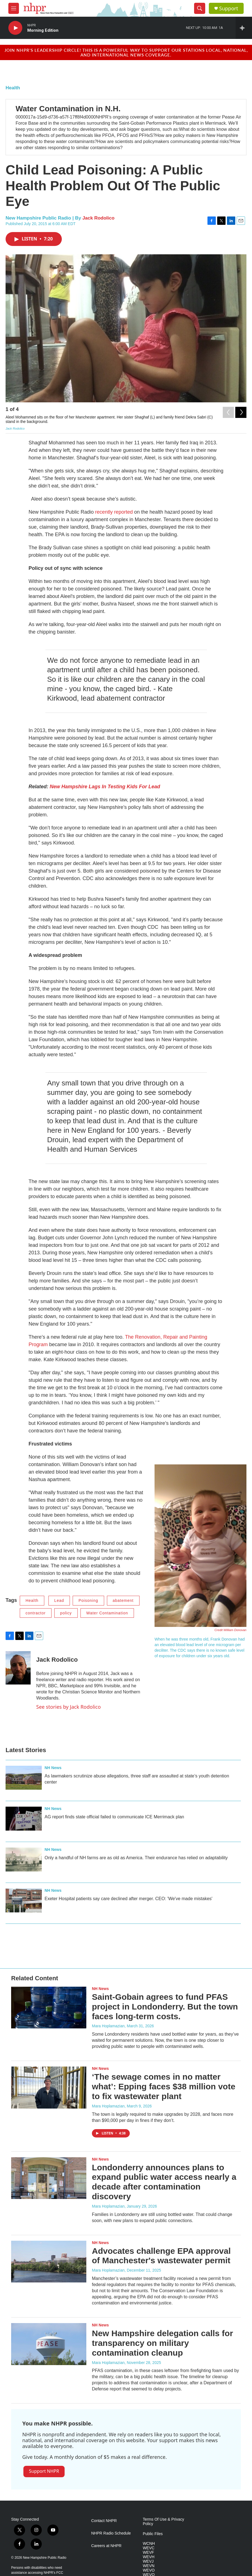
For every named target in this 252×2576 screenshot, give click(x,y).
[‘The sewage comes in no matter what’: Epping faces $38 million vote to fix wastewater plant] (48, 2087)
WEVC (149, 2548)
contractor (36, 1613)
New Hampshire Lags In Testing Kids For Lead (105, 786)
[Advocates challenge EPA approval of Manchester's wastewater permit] (48, 2261)
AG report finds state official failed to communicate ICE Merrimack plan (114, 1816)
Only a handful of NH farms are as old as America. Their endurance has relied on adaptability (136, 1857)
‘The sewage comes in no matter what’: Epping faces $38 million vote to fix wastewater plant (163, 2086)
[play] (15, 28)
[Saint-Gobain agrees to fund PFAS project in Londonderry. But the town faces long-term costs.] (48, 2007)
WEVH (149, 2557)
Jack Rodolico (98, 218)
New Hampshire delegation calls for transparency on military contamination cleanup (162, 2343)
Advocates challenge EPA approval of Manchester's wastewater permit (161, 2255)
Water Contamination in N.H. (68, 108)
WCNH (149, 2543)
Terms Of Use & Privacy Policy (163, 2521)
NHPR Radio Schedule (111, 2533)
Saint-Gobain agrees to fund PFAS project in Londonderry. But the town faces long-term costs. (165, 2006)
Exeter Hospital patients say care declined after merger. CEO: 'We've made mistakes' (128, 1898)
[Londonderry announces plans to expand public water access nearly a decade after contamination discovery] (48, 2178)
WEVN (149, 2566)
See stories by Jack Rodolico (68, 1706)
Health (13, 87)
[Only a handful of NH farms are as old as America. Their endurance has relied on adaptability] (24, 1859)
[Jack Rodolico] (18, 1668)
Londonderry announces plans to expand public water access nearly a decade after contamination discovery (164, 2182)
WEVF (148, 2552)
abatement (123, 1600)
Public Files (153, 2534)
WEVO (149, 2570)
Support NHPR (44, 2471)
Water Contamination (107, 1613)
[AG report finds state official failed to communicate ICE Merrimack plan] (24, 1819)
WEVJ (148, 2561)
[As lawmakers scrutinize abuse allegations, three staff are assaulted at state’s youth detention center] (24, 1778)
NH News (53, 1767)
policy (66, 1613)
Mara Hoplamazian (108, 2026)
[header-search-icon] (199, 8)
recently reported (114, 512)
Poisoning (88, 1600)
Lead (59, 1600)
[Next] (240, 411)
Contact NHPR (104, 2521)
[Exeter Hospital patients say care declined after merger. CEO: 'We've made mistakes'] (24, 1900)
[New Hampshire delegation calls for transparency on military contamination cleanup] (48, 2344)
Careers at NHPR (106, 2546)
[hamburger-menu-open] (13, 8)
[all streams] (244, 28)
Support (228, 8)
